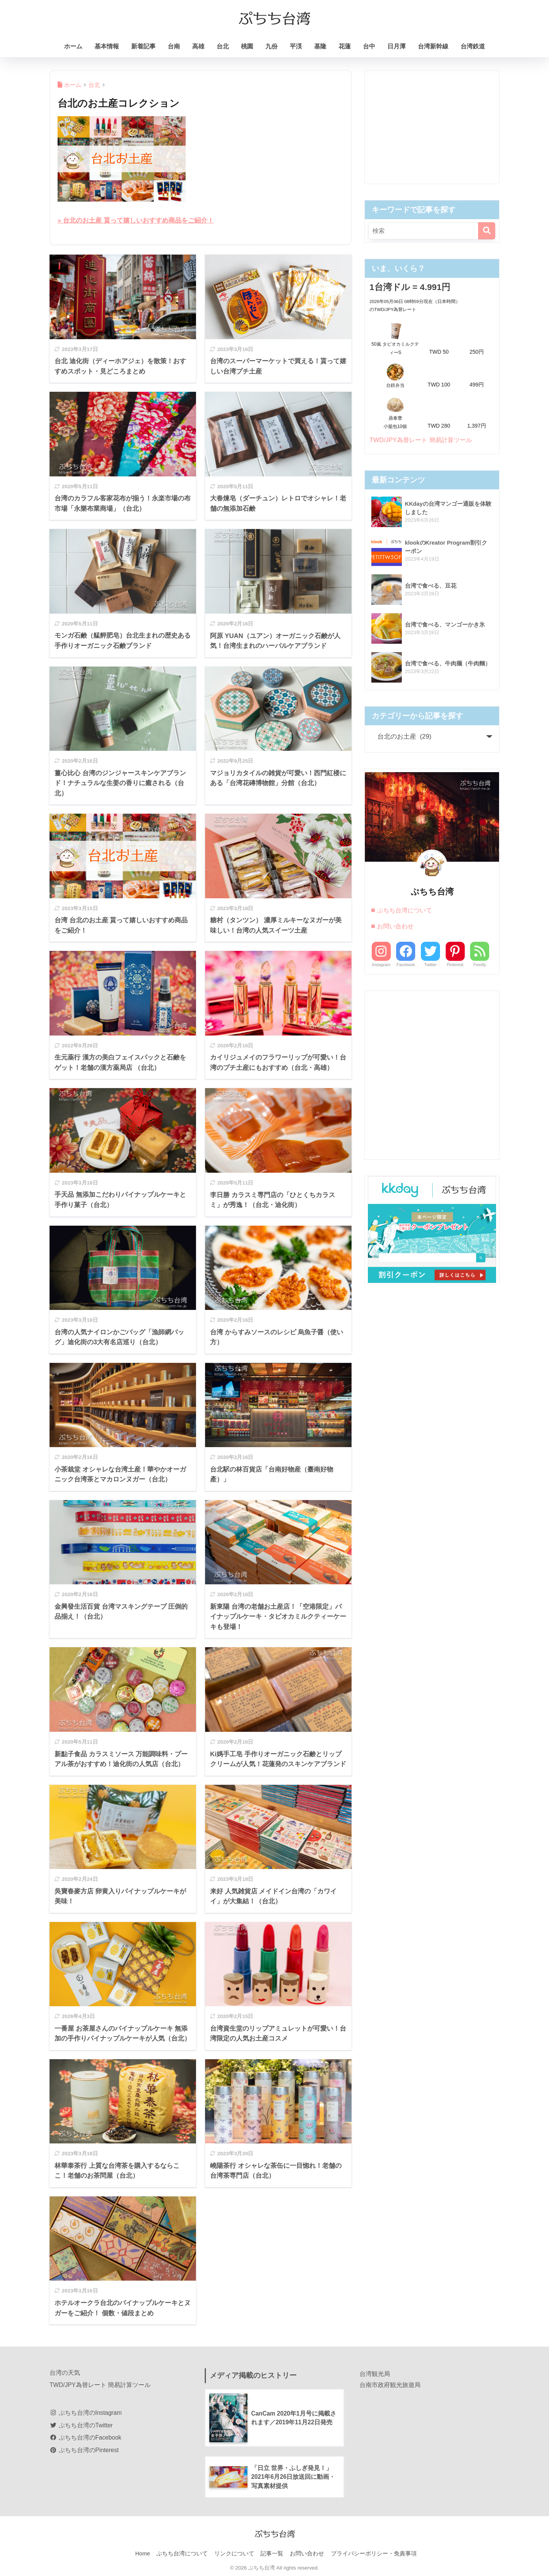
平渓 (296, 46)
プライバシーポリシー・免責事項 (374, 2553)
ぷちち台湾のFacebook (86, 2437)
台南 (174, 46)
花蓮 (345, 46)
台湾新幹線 (433, 46)
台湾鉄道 (473, 46)
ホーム (73, 46)
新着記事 (143, 46)
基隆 (320, 46)
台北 (223, 46)
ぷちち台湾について (404, 910)
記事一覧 (271, 2553)
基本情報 (107, 46)
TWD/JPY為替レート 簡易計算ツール (423, 439)
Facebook (405, 964)
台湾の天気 (65, 2372)
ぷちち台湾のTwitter (81, 2425)
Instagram (381, 964)
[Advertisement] (432, 127)
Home (142, 2553)
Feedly (480, 964)
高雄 (198, 46)
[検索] (486, 230)
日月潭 (396, 46)
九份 (271, 46)
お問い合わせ (395, 926)
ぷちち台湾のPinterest (84, 2449)
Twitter (430, 964)
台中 (369, 46)
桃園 (247, 46)
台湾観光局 (375, 2373)
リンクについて (234, 2553)
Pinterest (455, 964)
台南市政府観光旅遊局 (390, 2384)
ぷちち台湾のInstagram (86, 2412)
